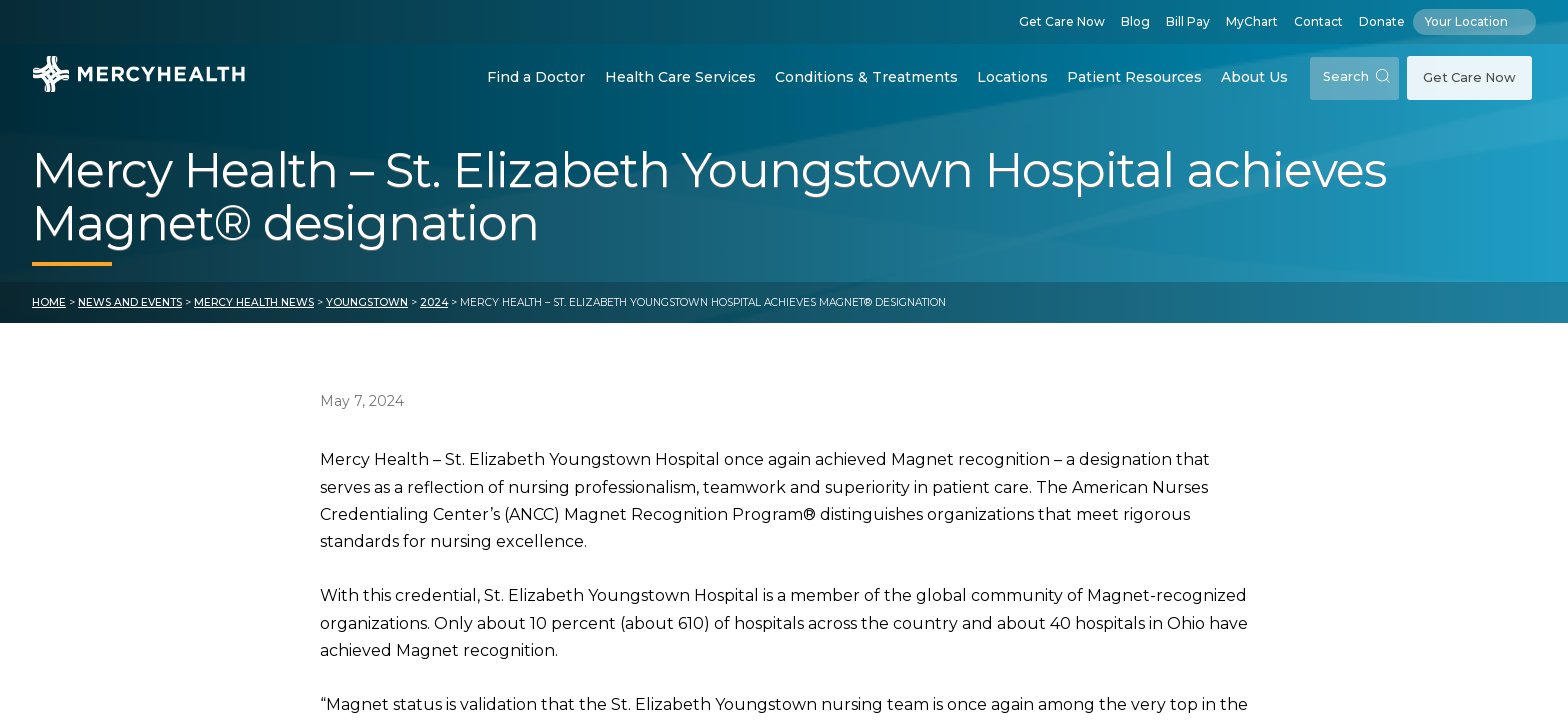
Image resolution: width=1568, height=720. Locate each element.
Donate (1382, 21)
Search (1356, 76)
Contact (1318, 21)
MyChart (1252, 21)
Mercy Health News (254, 302)
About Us (1254, 77)
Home (49, 302)
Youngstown (367, 302)
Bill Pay (1188, 21)
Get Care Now (1062, 21)
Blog (1135, 21)
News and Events (130, 302)
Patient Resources (1134, 77)
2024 (434, 302)
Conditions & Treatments (866, 77)
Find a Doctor (536, 77)
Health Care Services (680, 77)
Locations (1012, 77)
